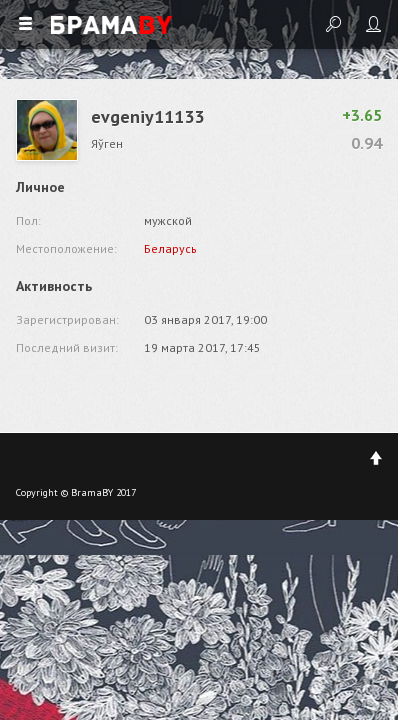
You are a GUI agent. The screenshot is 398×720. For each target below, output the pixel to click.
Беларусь (170, 248)
